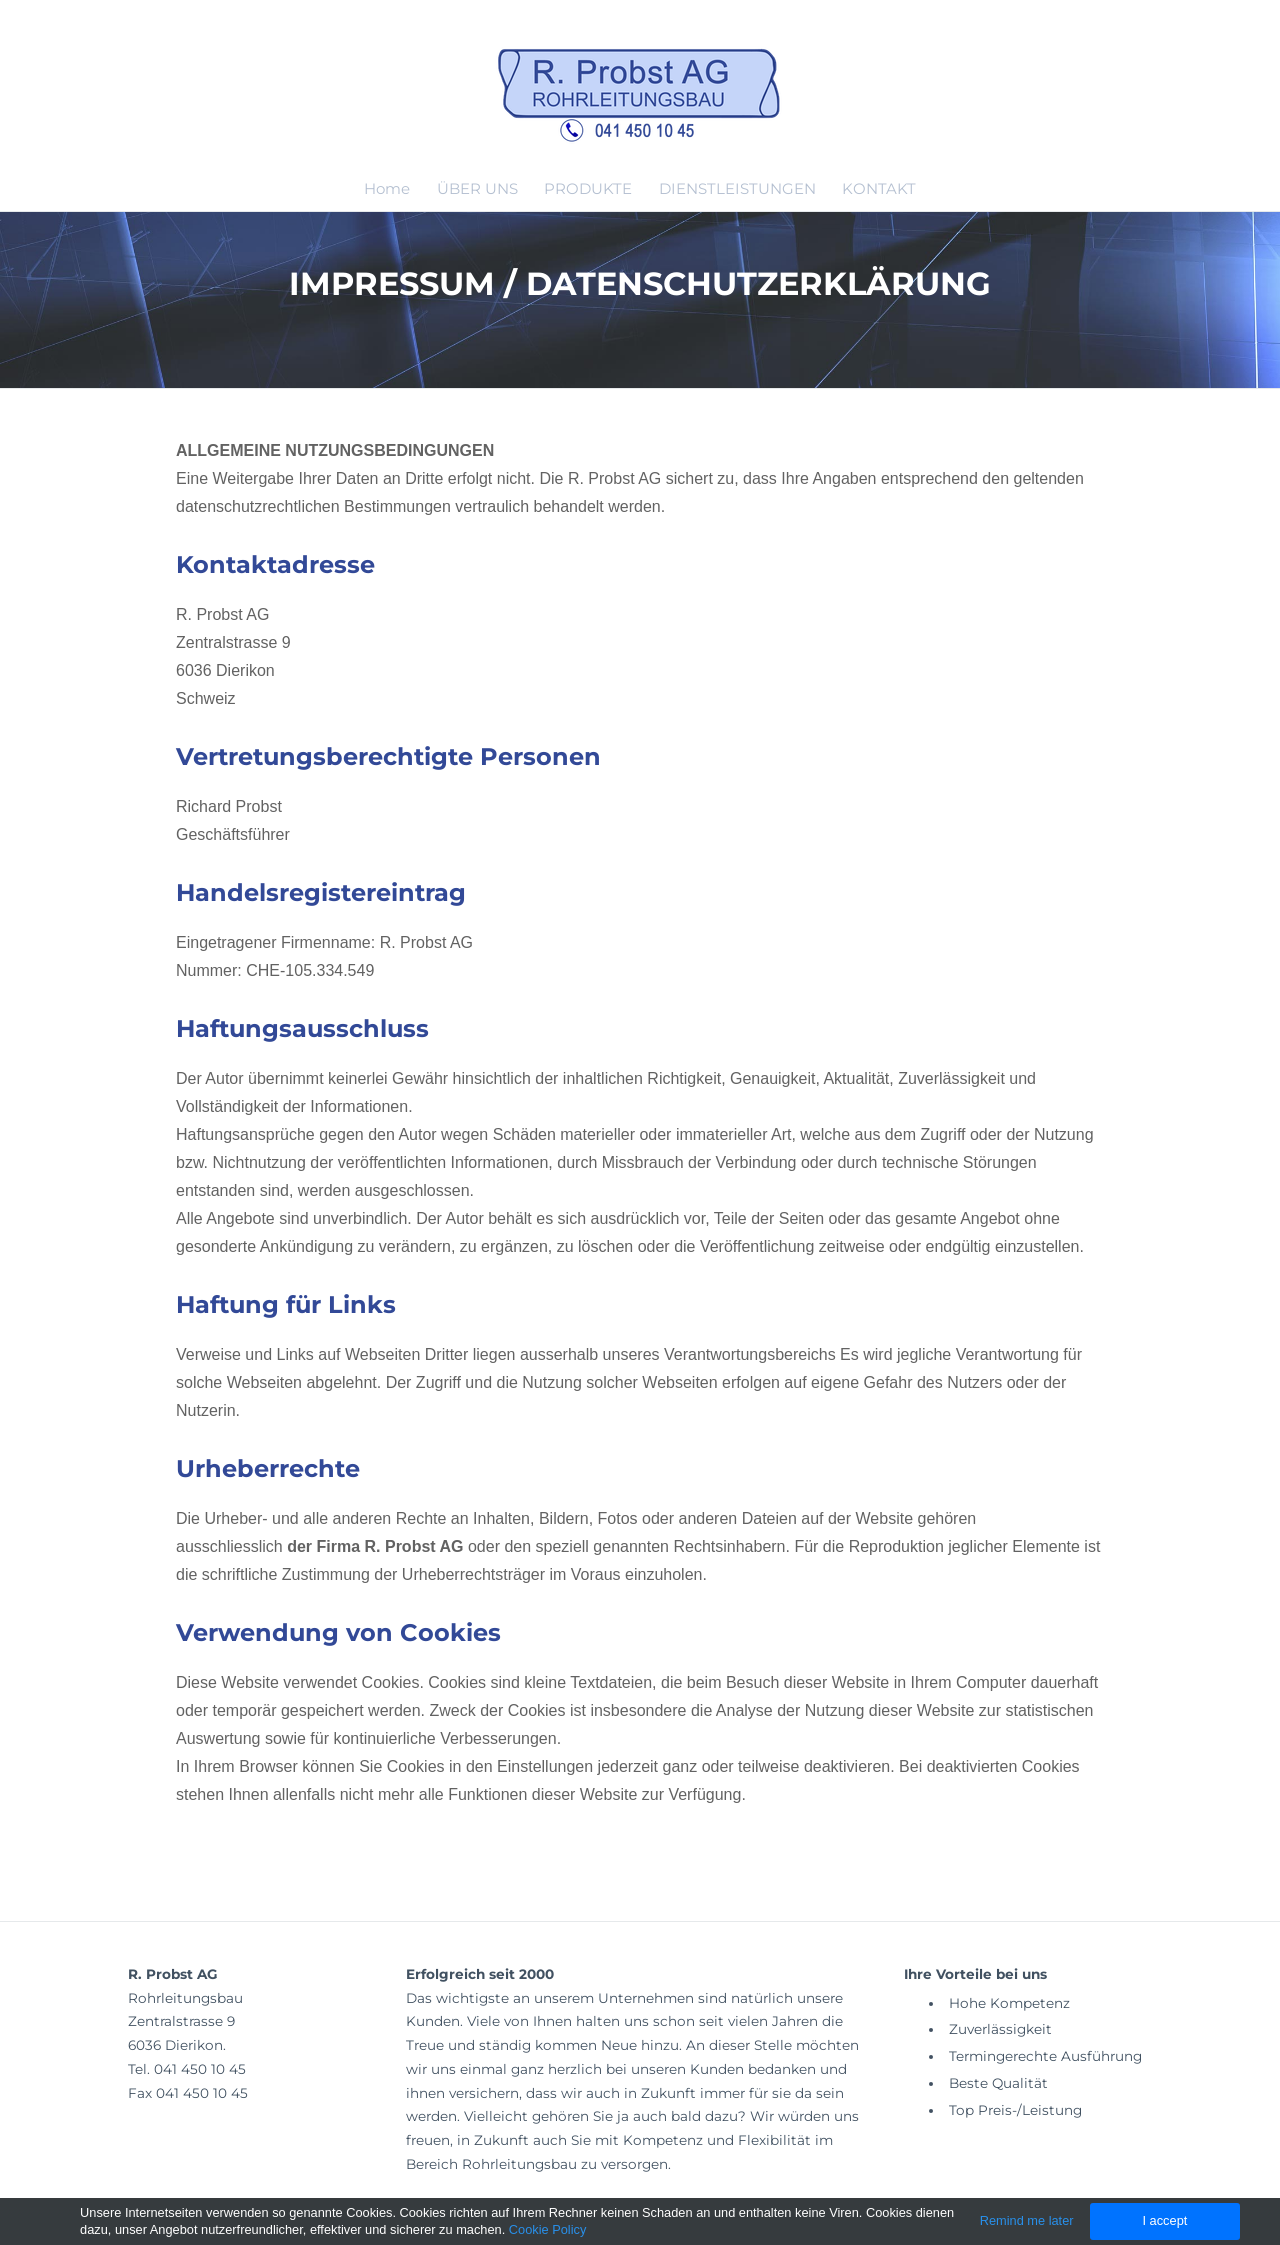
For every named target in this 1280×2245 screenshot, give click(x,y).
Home (387, 188)
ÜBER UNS (477, 188)
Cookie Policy (548, 2229)
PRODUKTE (588, 188)
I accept (1164, 2220)
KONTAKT (879, 188)
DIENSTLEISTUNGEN (737, 188)
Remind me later (1027, 2220)
